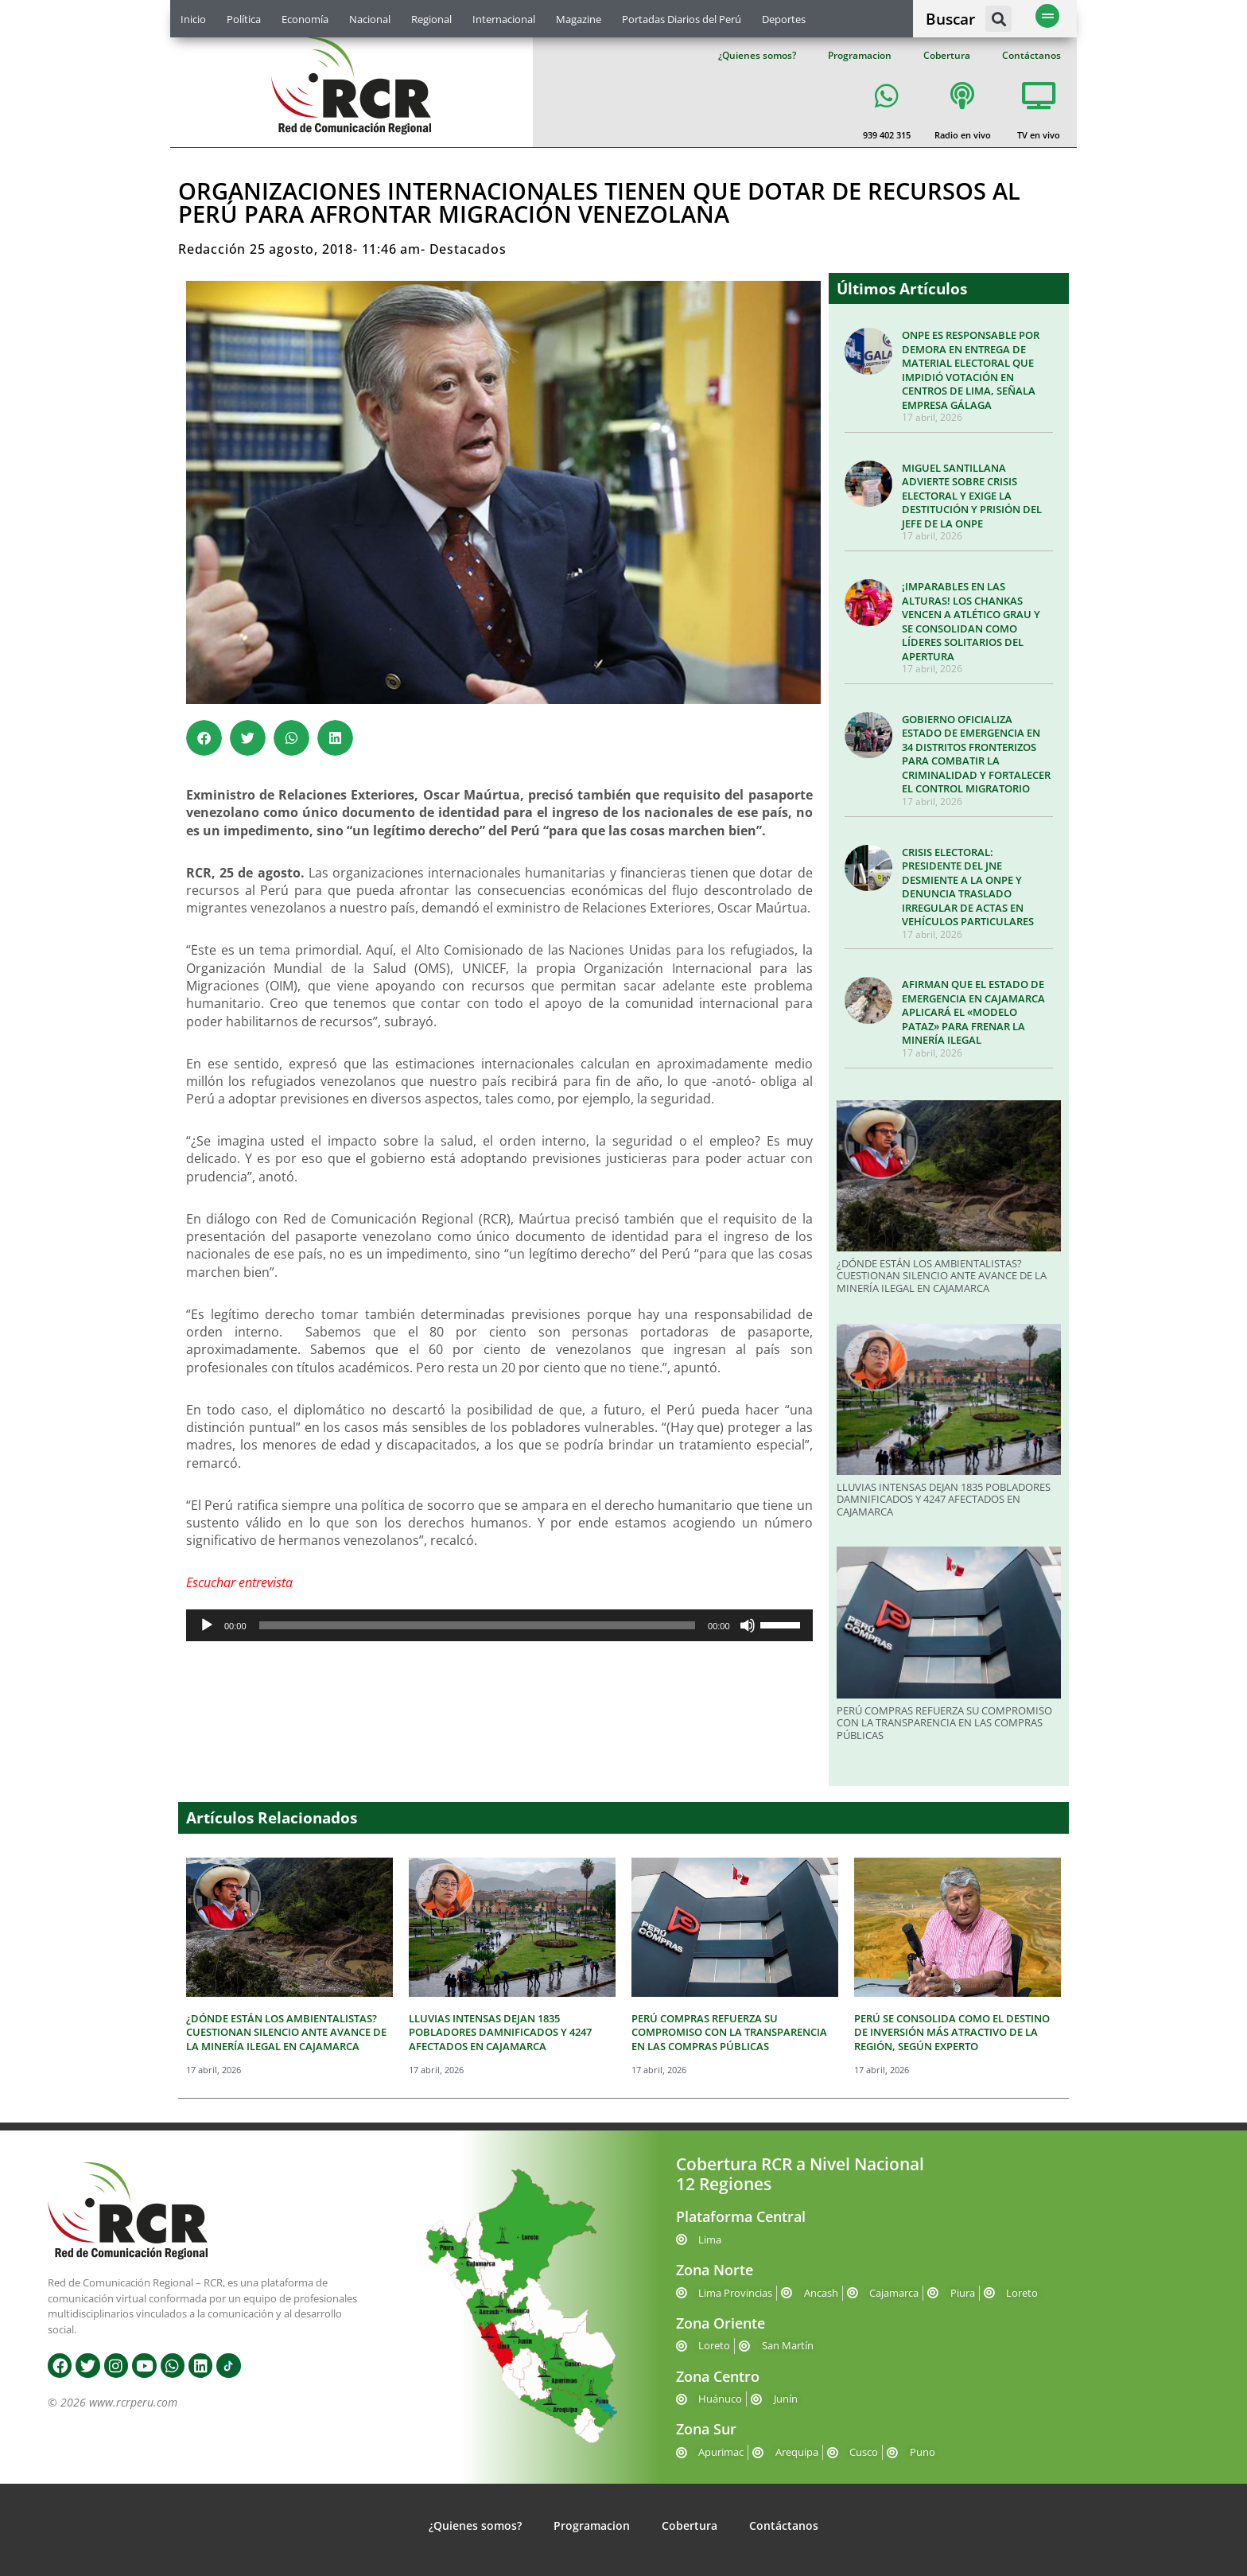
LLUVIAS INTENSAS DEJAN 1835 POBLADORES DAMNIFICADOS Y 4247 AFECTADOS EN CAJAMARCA (944, 1499)
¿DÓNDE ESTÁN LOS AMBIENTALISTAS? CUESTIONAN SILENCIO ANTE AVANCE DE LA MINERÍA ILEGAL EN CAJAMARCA (942, 1275)
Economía (305, 19)
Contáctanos (1031, 55)
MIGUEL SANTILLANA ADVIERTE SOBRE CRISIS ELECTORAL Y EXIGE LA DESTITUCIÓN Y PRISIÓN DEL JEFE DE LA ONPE (972, 496)
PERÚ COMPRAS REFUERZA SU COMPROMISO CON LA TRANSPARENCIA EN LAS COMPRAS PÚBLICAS (944, 1722)
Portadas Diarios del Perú (681, 19)
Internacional (503, 19)
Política (244, 19)
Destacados (468, 249)
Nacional (369, 19)
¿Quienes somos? (757, 55)
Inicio (193, 19)
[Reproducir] (207, 1625)
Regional (431, 19)
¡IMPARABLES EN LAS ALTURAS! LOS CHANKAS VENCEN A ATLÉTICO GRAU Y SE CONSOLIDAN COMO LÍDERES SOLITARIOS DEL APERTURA (971, 621)
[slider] (477, 1625)
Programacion (860, 55)
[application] (499, 1625)
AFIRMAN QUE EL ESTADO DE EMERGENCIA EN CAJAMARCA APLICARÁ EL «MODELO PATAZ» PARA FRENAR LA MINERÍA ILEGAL (973, 1012)
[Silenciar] (748, 1625)
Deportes (784, 19)
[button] (998, 19)
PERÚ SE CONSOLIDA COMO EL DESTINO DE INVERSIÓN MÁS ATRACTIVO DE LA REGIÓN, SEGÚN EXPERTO (952, 2032)
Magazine (578, 19)
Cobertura (946, 55)
